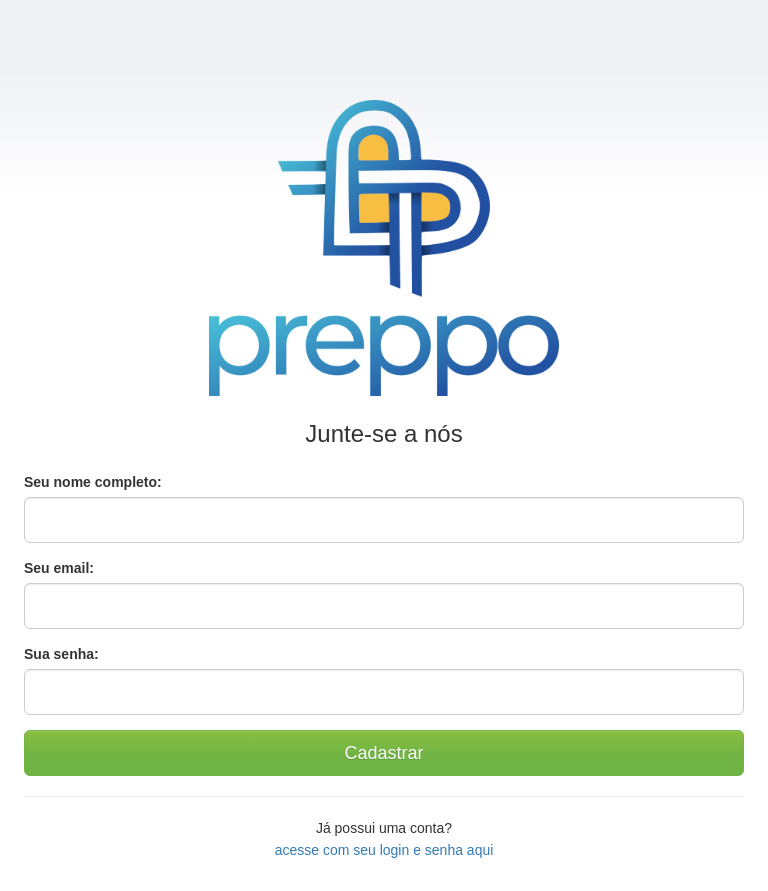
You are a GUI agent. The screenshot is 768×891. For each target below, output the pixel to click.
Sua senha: (61, 654)
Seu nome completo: (93, 482)
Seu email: (59, 568)
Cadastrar (383, 753)
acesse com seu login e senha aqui (384, 850)
